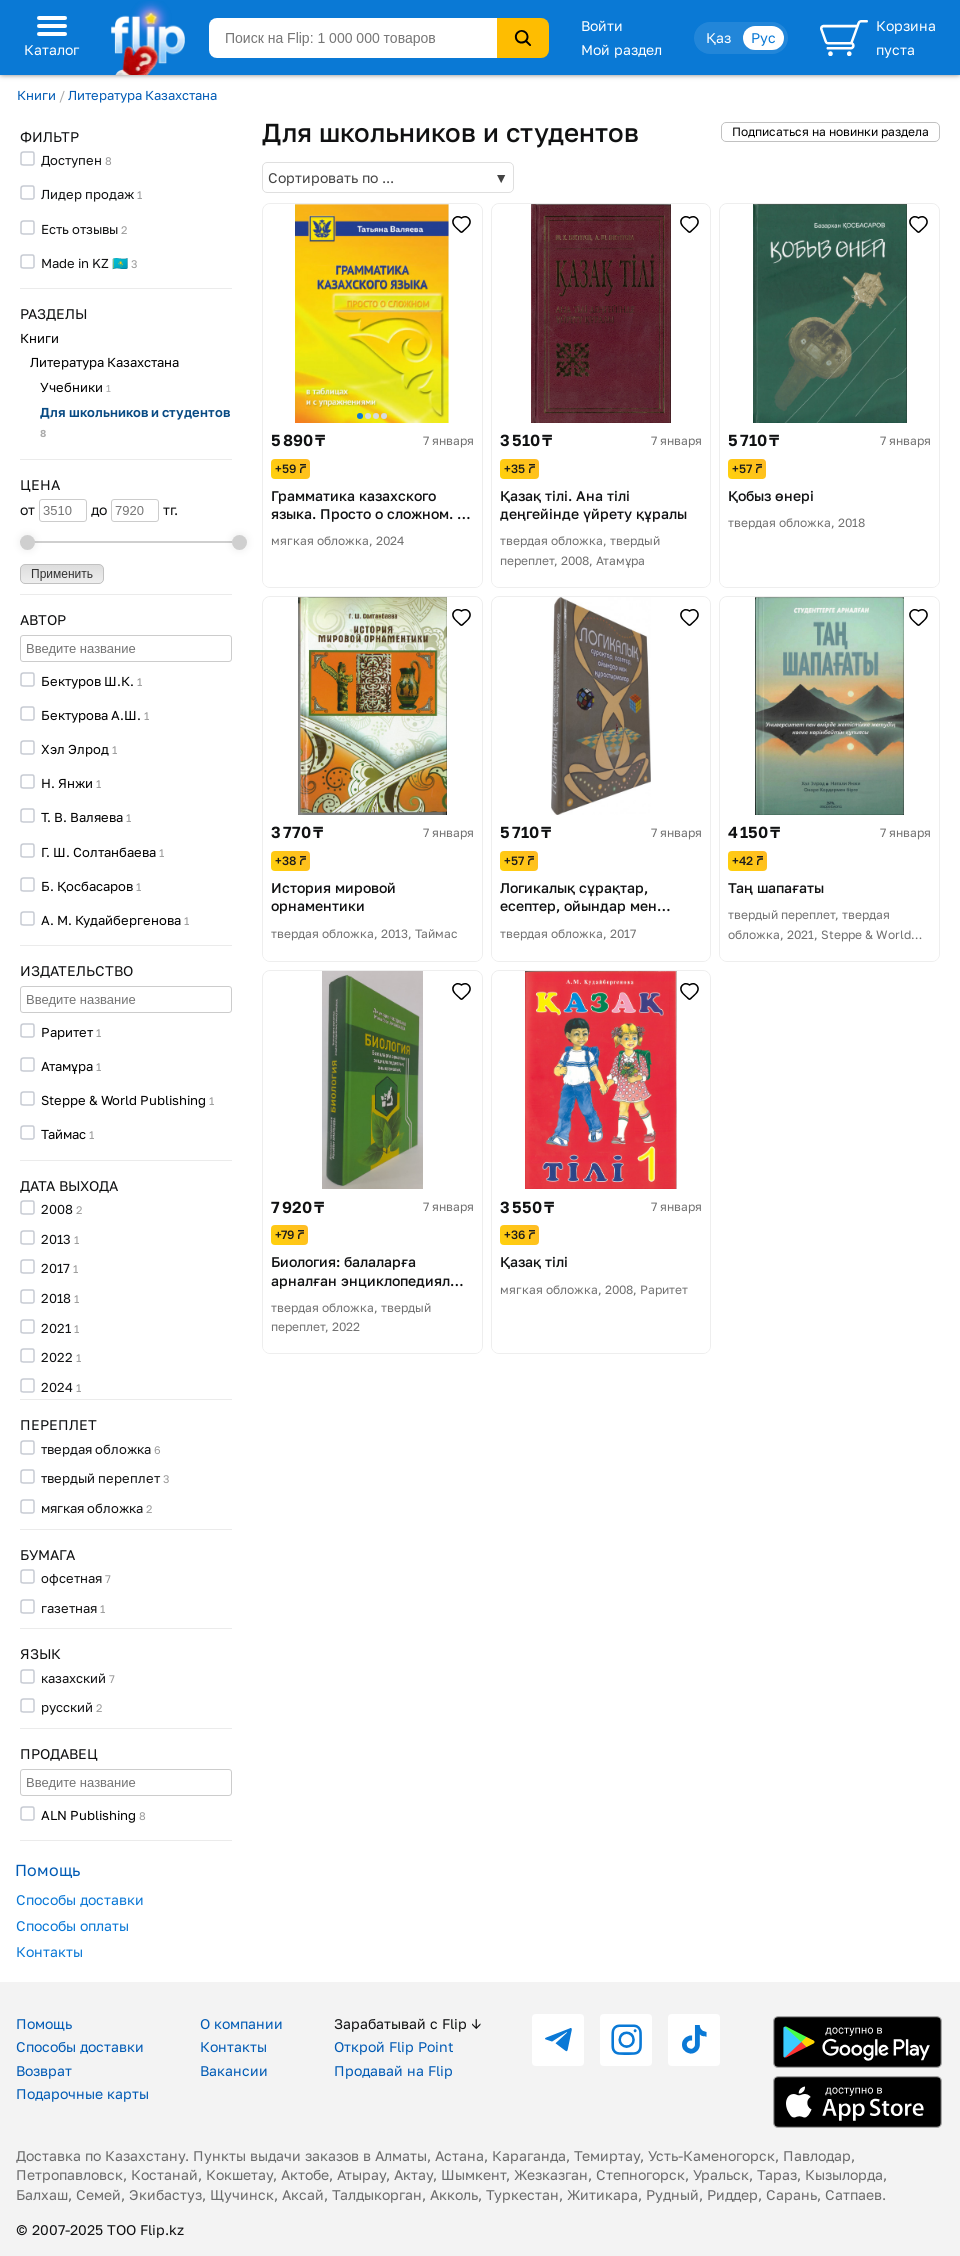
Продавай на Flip (393, 2070)
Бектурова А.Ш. (91, 715)
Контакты (49, 1951)
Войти (602, 25)
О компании (241, 2023)
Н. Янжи (67, 783)
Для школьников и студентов (135, 421)
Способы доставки (80, 1899)
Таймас (63, 1134)
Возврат (44, 2070)
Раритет (67, 1032)
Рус (763, 37)
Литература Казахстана (142, 95)
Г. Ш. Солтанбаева (98, 852)
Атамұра (67, 1066)
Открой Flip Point (394, 2046)
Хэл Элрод (75, 749)
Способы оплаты (72, 1925)
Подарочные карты (82, 2093)
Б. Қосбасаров (87, 886)
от (53, 510)
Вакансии (234, 2070)
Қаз (718, 37)
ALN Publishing (88, 1815)
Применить (62, 574)
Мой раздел (621, 49)
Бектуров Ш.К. (87, 681)
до (125, 510)
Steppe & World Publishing (123, 1100)
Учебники (75, 387)
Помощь (44, 2023)
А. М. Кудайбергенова (111, 920)
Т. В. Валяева (82, 817)
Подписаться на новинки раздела (830, 131)
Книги (36, 95)
